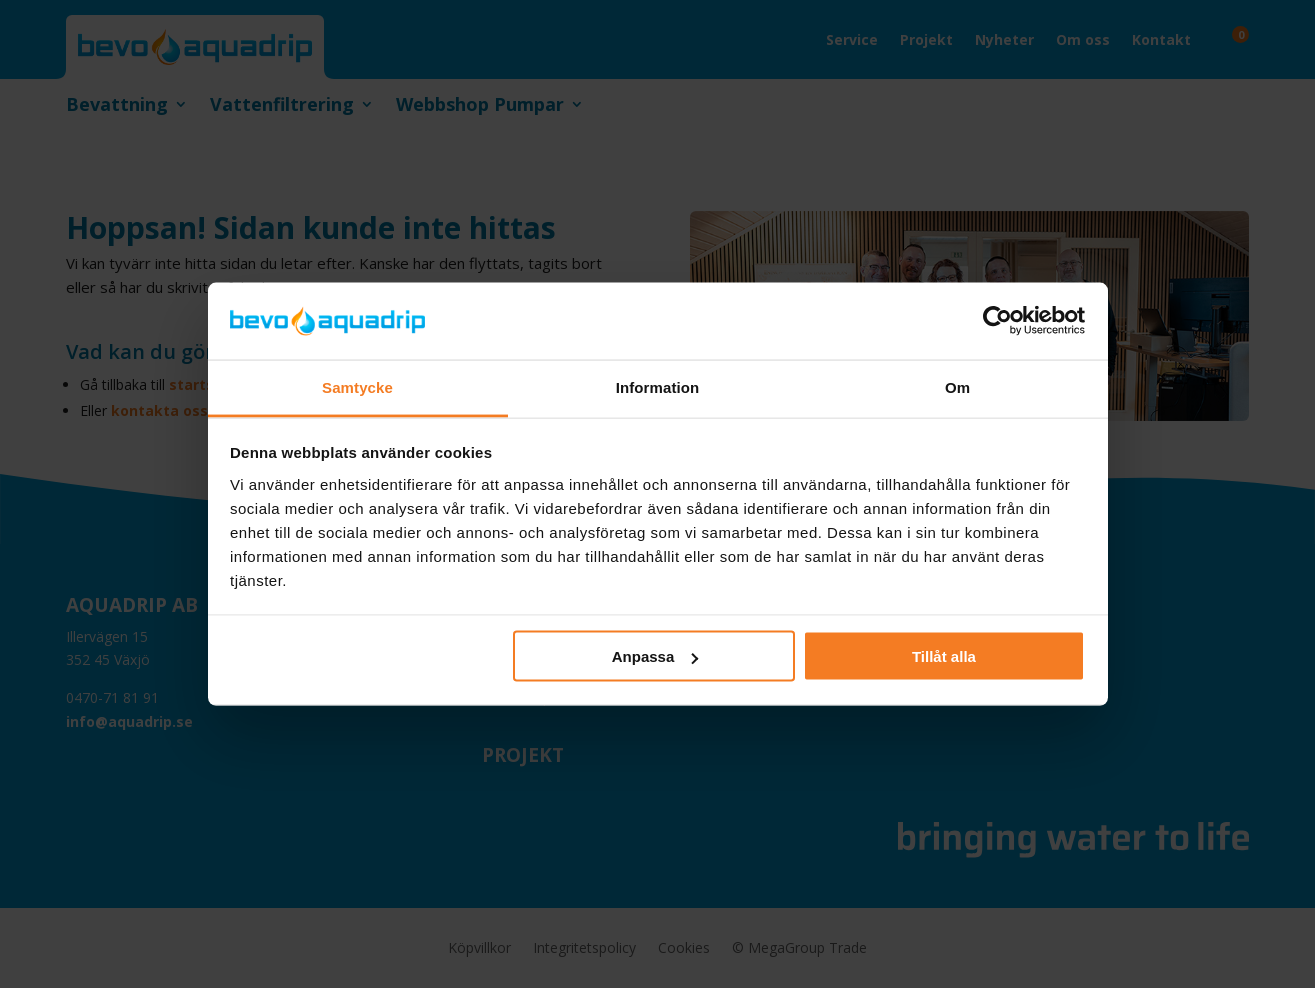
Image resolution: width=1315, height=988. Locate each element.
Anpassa (655, 656)
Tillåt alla (944, 656)
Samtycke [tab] (357, 386)
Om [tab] (957, 386)
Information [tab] (658, 386)
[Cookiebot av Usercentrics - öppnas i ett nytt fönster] (997, 321)
